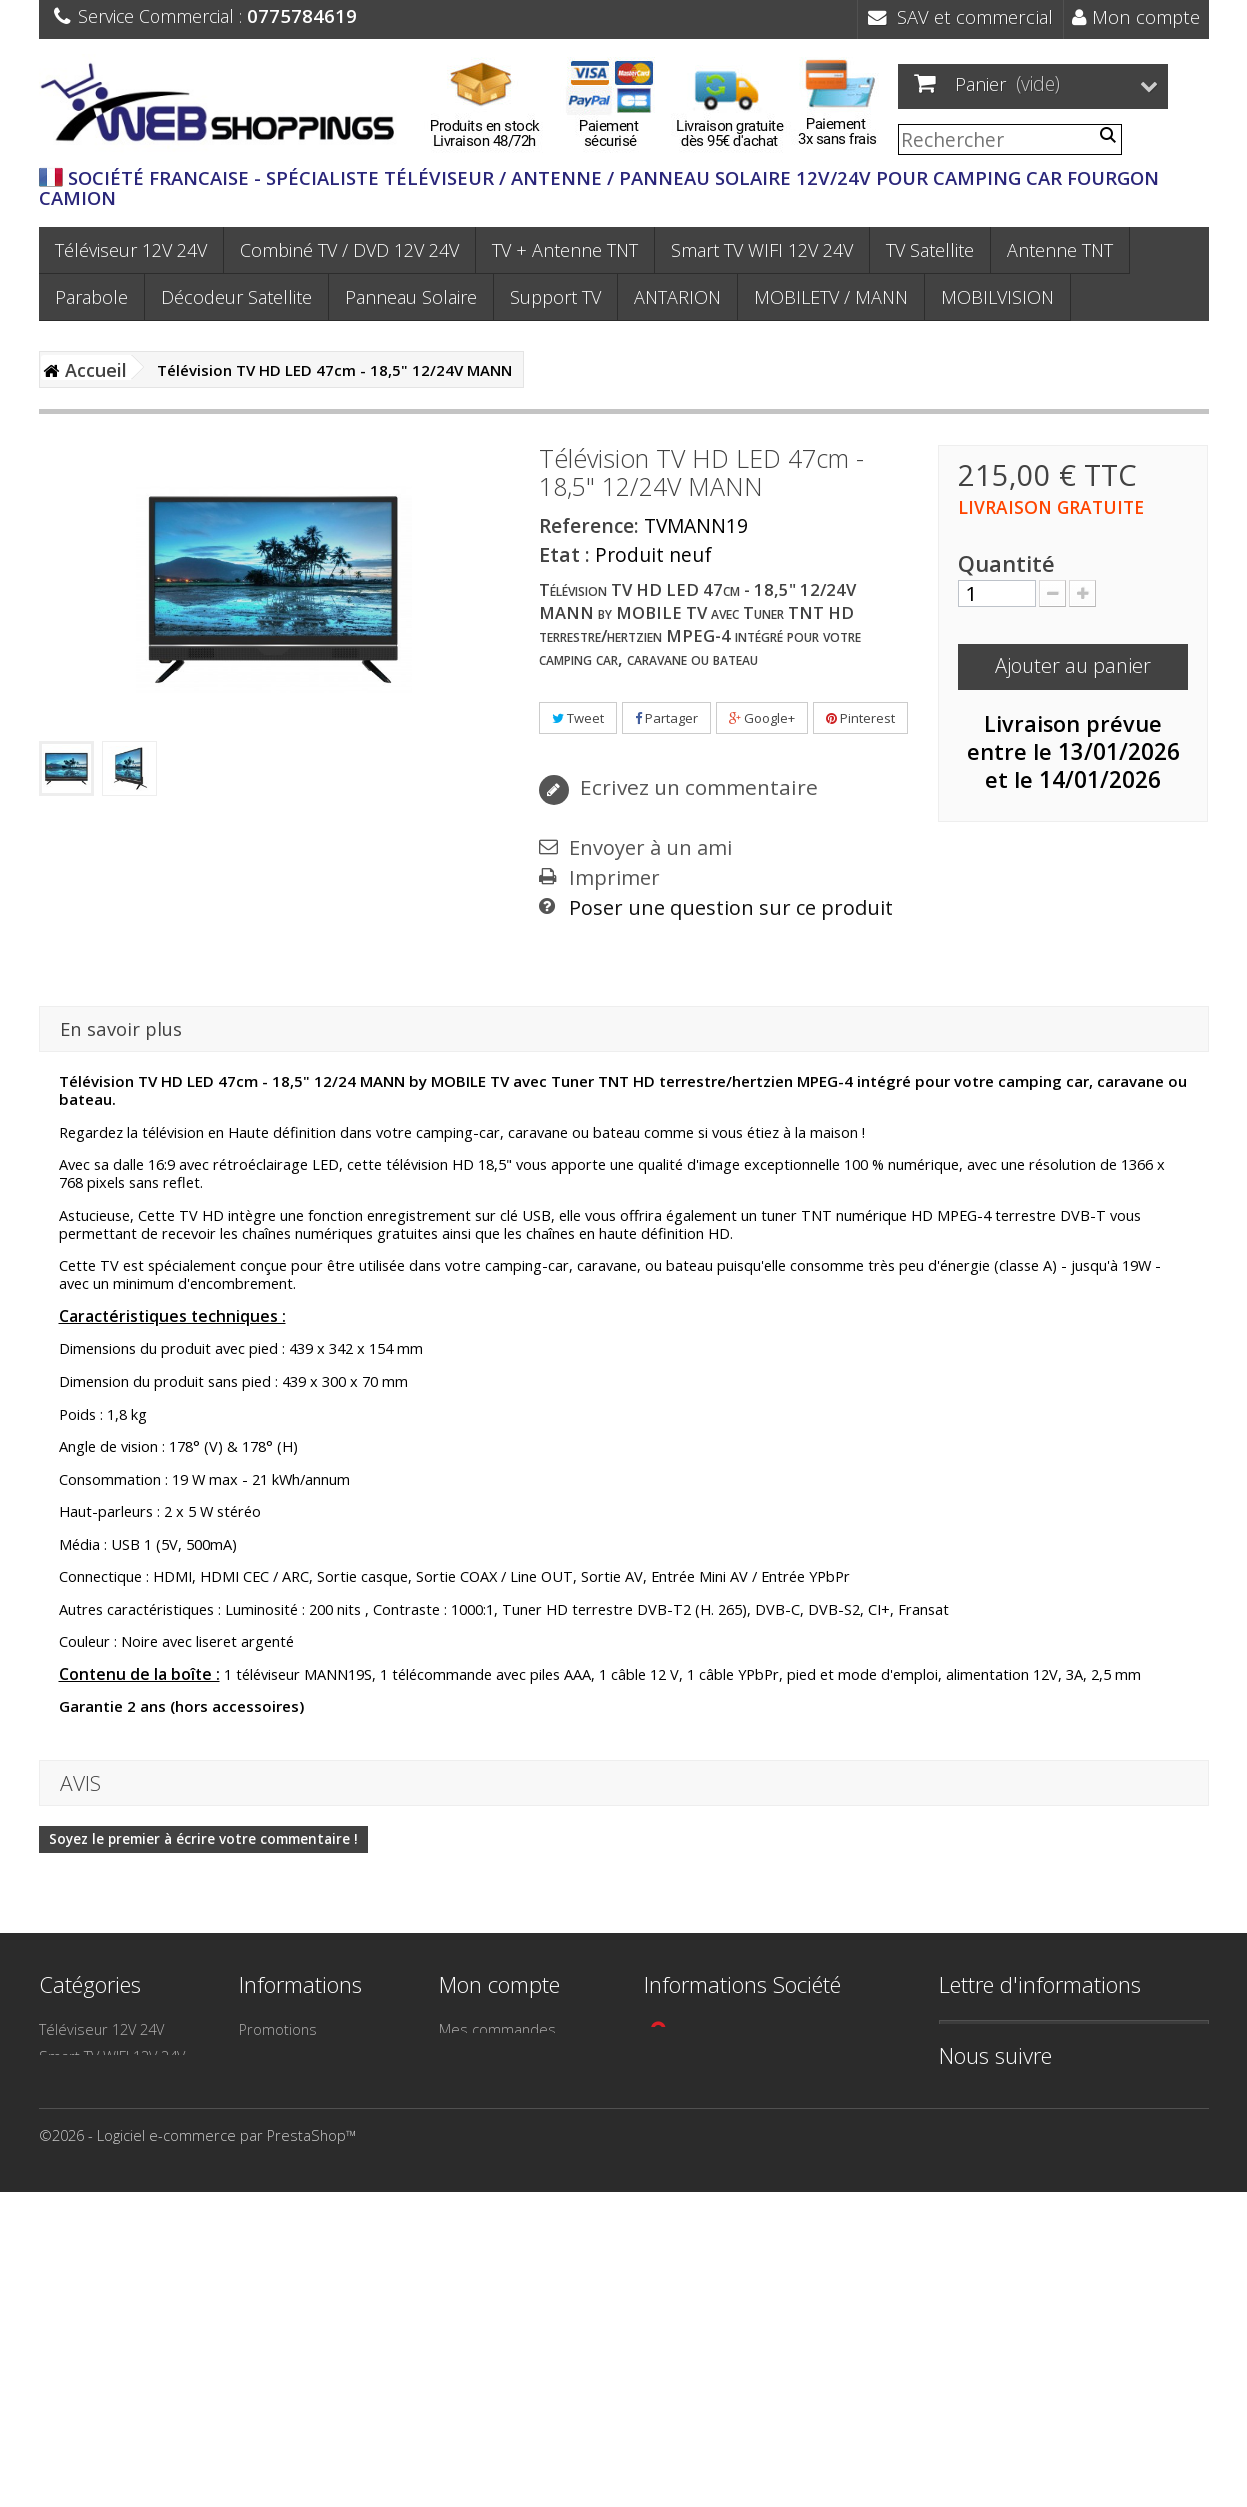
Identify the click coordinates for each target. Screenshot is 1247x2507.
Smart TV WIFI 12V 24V (762, 250)
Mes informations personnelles (497, 2119)
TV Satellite (930, 250)
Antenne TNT (1060, 250)
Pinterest (860, 718)
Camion (64, 2299)
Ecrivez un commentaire (696, 787)
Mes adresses (488, 2083)
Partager (666, 718)
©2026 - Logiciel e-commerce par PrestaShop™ (197, 2450)
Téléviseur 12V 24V (131, 250)
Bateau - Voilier (89, 2272)
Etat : (564, 555)
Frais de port (282, 2210)
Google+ (762, 718)
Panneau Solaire (411, 297)
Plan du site (277, 2264)
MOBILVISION (997, 297)
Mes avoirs (476, 2056)
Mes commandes (497, 2029)
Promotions (278, 2029)
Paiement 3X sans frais (315, 2237)
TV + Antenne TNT (565, 250)
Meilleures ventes (299, 2083)
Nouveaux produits (302, 2056)
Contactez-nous (291, 2110)
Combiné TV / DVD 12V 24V (349, 250)
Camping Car (81, 2245)
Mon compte (1136, 16)
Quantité (1006, 564)
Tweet (578, 718)
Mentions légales (295, 2137)
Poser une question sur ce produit (731, 908)
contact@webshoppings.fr (743, 2102)
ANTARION (677, 297)
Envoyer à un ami (650, 848)
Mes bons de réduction (517, 2156)
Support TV (555, 297)
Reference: (589, 526)
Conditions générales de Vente (321, 2173)
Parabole (91, 297)
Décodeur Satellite (236, 297)
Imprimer (614, 878)
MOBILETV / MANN (831, 297)
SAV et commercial (960, 16)
